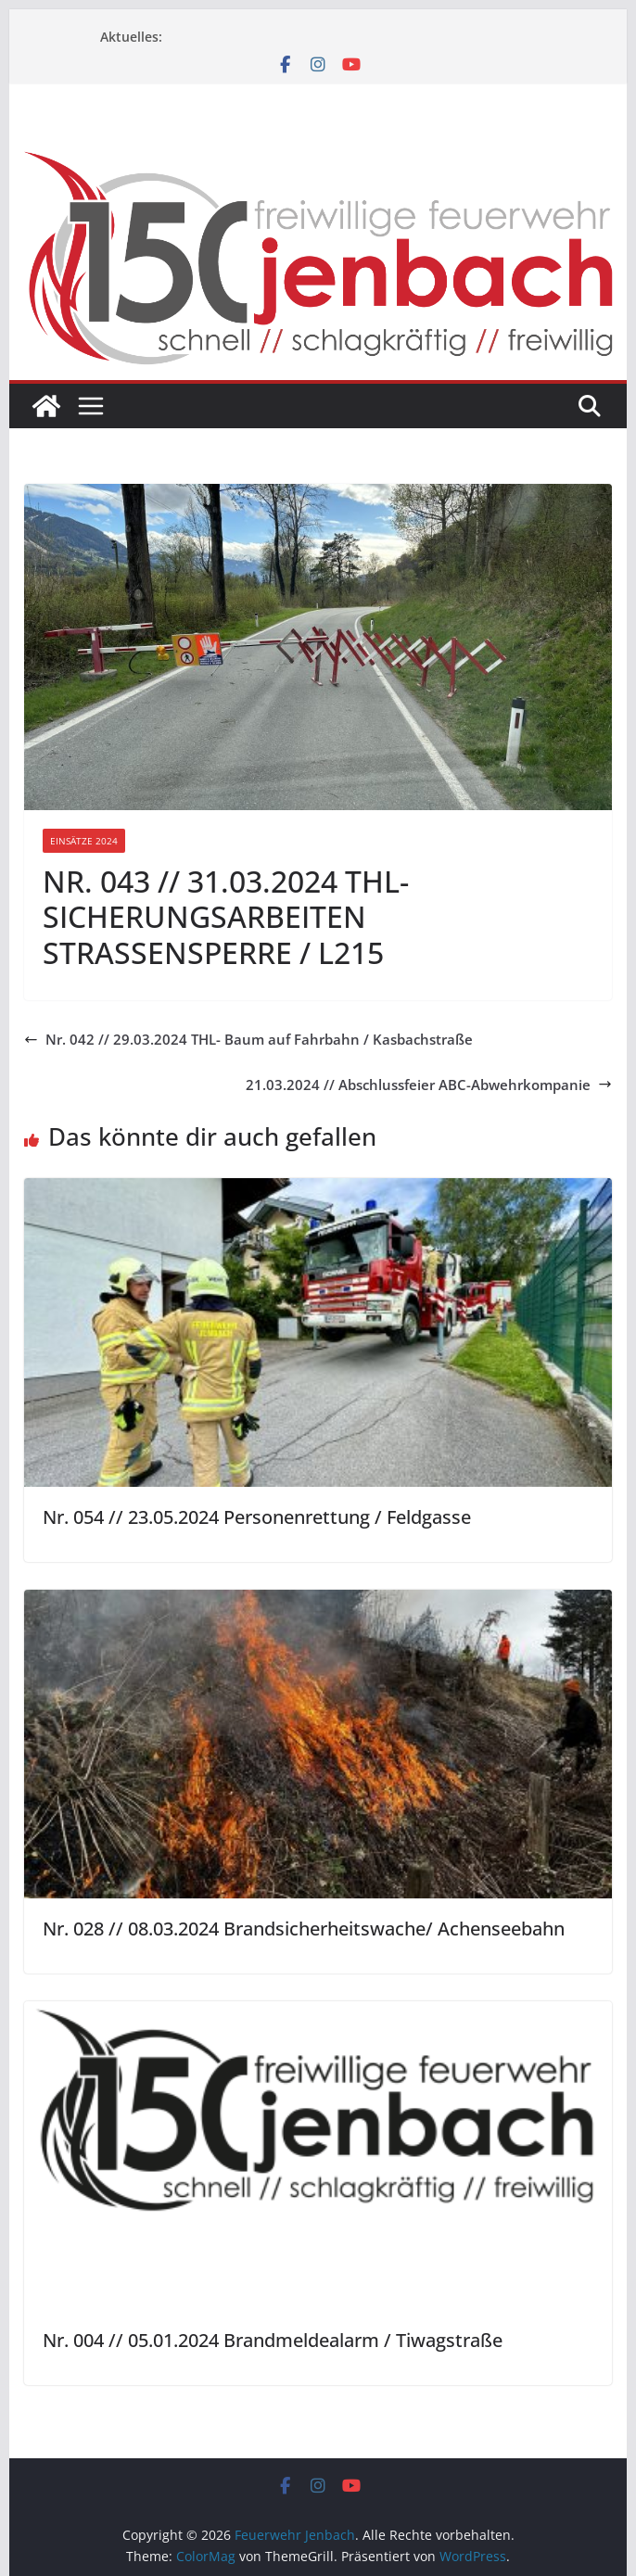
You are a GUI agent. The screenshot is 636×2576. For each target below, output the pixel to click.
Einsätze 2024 (84, 840)
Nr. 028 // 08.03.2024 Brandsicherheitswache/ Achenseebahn (304, 1928)
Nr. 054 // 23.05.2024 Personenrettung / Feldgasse (257, 1516)
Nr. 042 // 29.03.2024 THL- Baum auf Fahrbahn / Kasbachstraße (248, 1039)
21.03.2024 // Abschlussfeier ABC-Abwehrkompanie (429, 1084)
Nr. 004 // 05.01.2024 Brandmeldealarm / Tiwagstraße (272, 2340)
